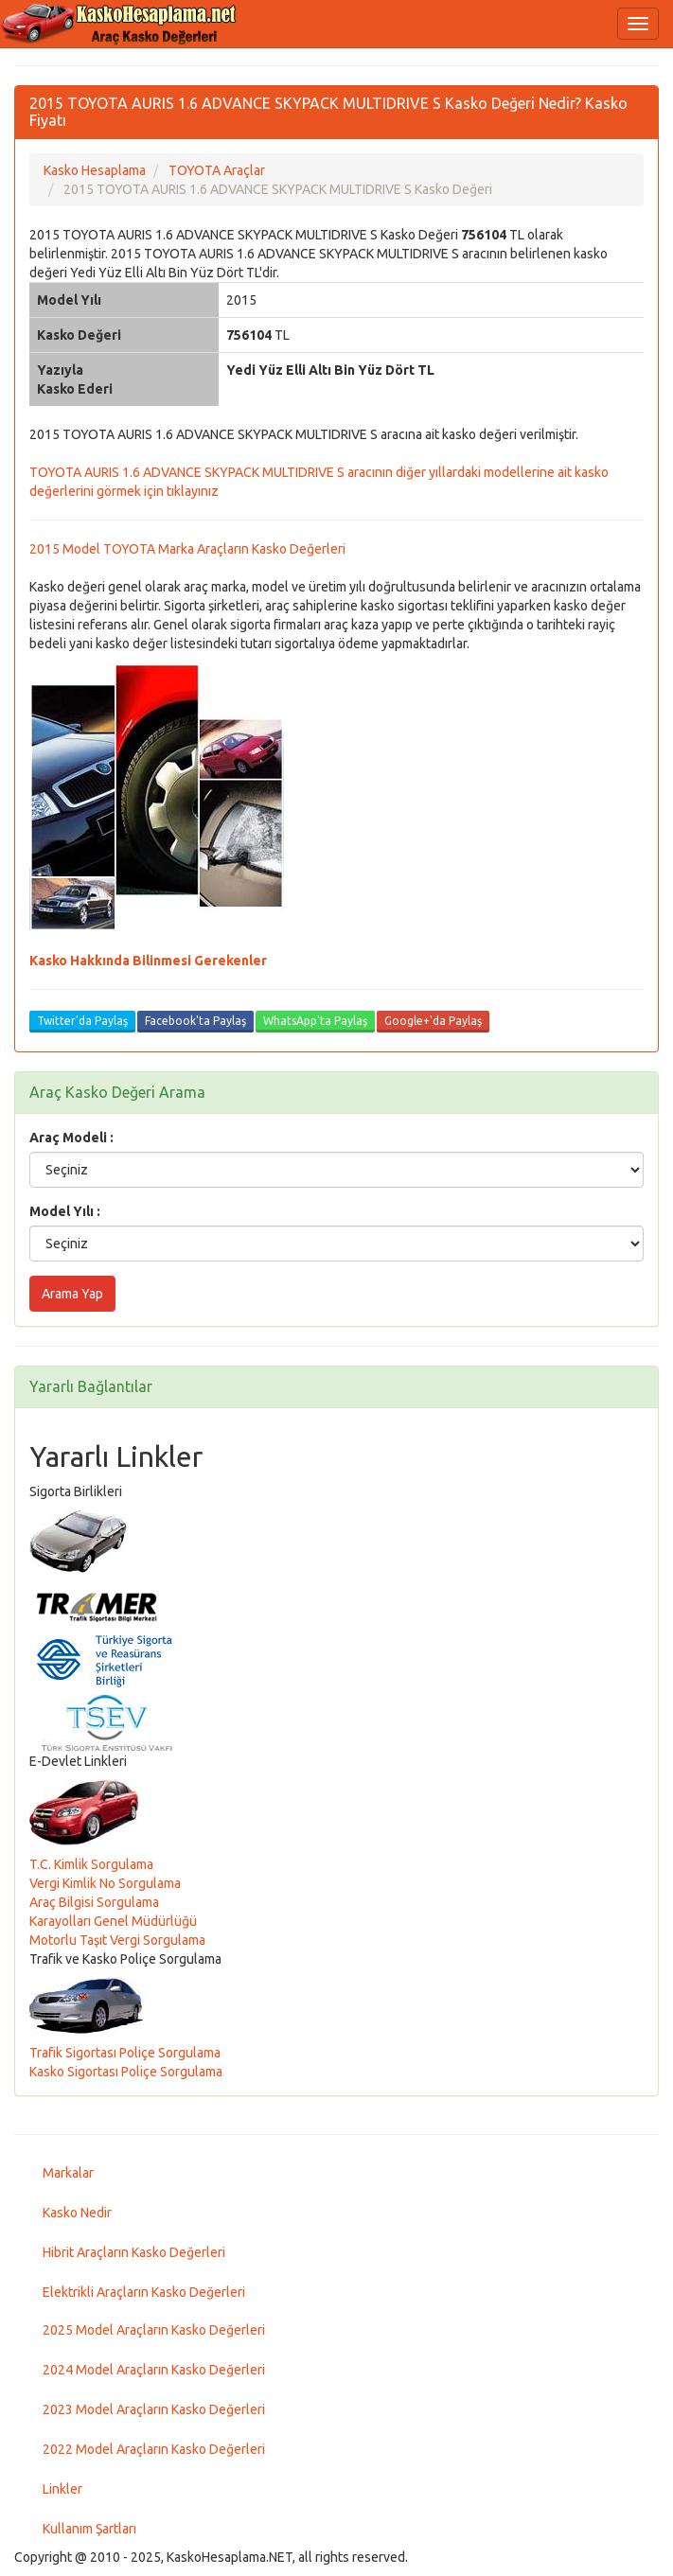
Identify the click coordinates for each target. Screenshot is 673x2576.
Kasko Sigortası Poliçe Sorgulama (125, 2071)
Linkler (62, 2489)
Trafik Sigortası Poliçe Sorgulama (125, 2052)
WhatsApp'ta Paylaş (315, 1021)
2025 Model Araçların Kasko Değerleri (154, 2330)
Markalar (68, 2172)
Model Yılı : (64, 1211)
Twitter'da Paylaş (82, 1021)
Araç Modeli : (71, 1137)
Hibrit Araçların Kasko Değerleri (134, 2252)
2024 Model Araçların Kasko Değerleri (154, 2369)
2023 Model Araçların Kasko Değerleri (154, 2409)
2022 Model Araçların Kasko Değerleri (154, 2449)
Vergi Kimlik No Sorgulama (105, 1883)
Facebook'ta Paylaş (195, 1021)
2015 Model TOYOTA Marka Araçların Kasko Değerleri (187, 548)
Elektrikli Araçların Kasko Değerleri (144, 2292)
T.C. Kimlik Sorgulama (91, 1864)
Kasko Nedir (77, 2212)
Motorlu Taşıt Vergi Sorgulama (117, 1940)
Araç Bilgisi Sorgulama (94, 1902)
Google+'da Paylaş (433, 1021)
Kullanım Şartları (89, 2528)
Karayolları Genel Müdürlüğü (113, 1921)
